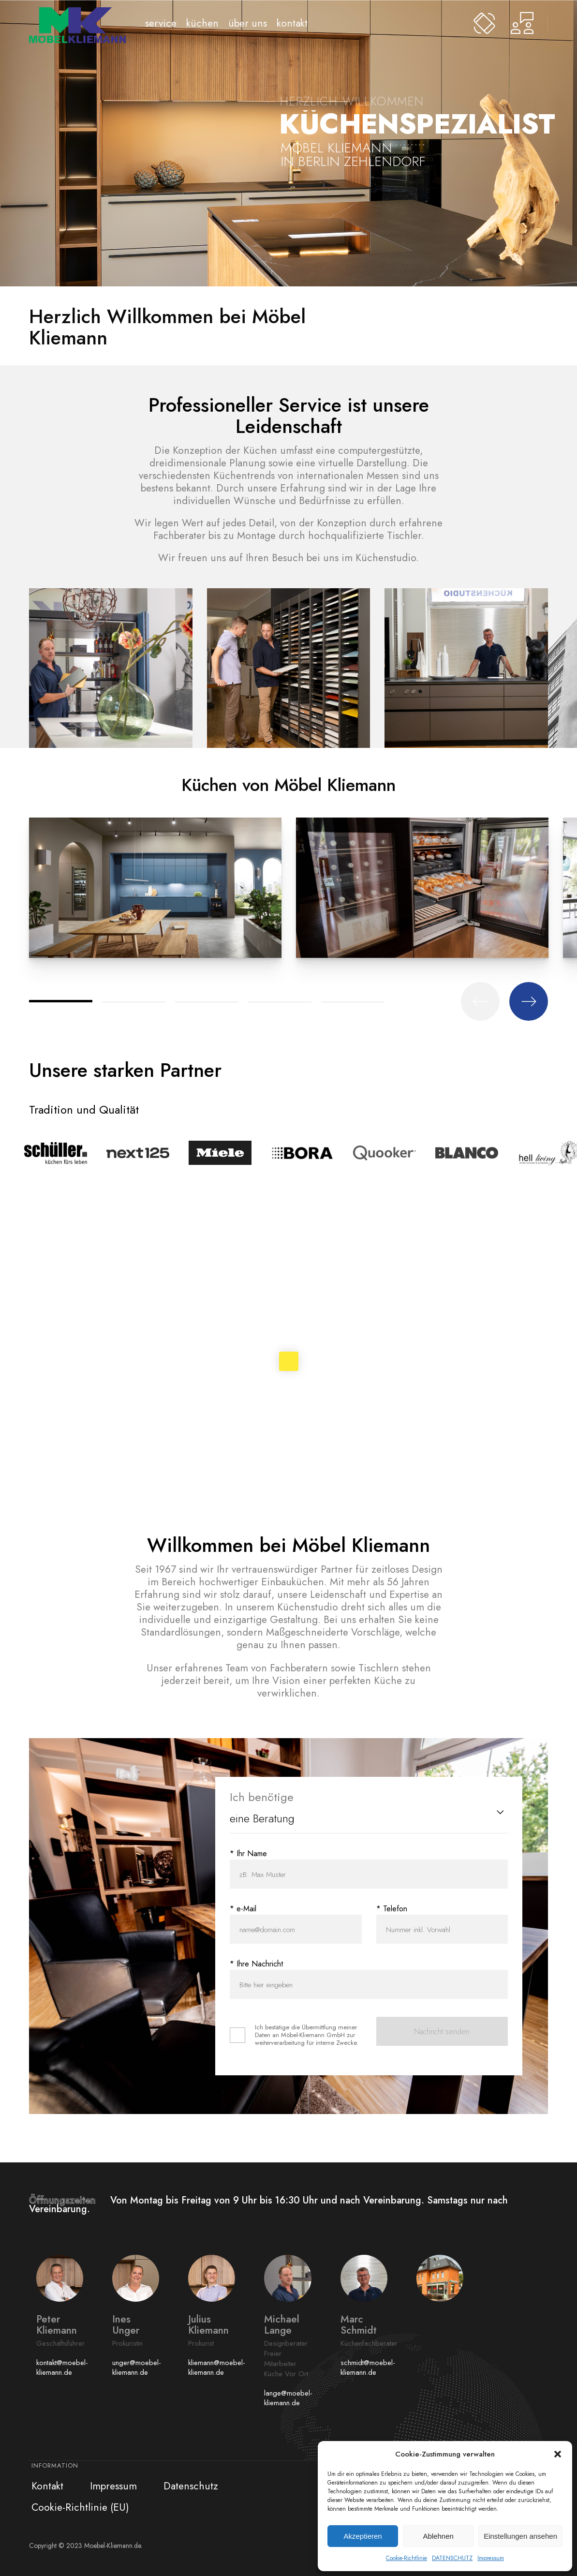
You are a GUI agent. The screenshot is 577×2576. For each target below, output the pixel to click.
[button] (557, 2454)
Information (54, 2465)
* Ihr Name (248, 1853)
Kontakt (292, 23)
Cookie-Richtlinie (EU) (80, 2507)
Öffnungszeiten (69, 2200)
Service (161, 23)
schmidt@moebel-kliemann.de (367, 2367)
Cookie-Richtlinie (406, 2558)
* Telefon (391, 1908)
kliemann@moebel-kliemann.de (216, 2367)
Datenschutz (190, 2486)
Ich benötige (262, 1796)
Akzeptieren (362, 2536)
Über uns (247, 23)
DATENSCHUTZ (452, 2558)
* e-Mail (243, 1908)
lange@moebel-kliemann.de (288, 2398)
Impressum (490, 2558)
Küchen (202, 23)
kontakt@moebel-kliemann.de (62, 2367)
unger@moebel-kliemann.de (136, 2367)
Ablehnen (438, 2536)
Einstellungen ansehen (520, 2536)
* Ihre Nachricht (256, 1963)
